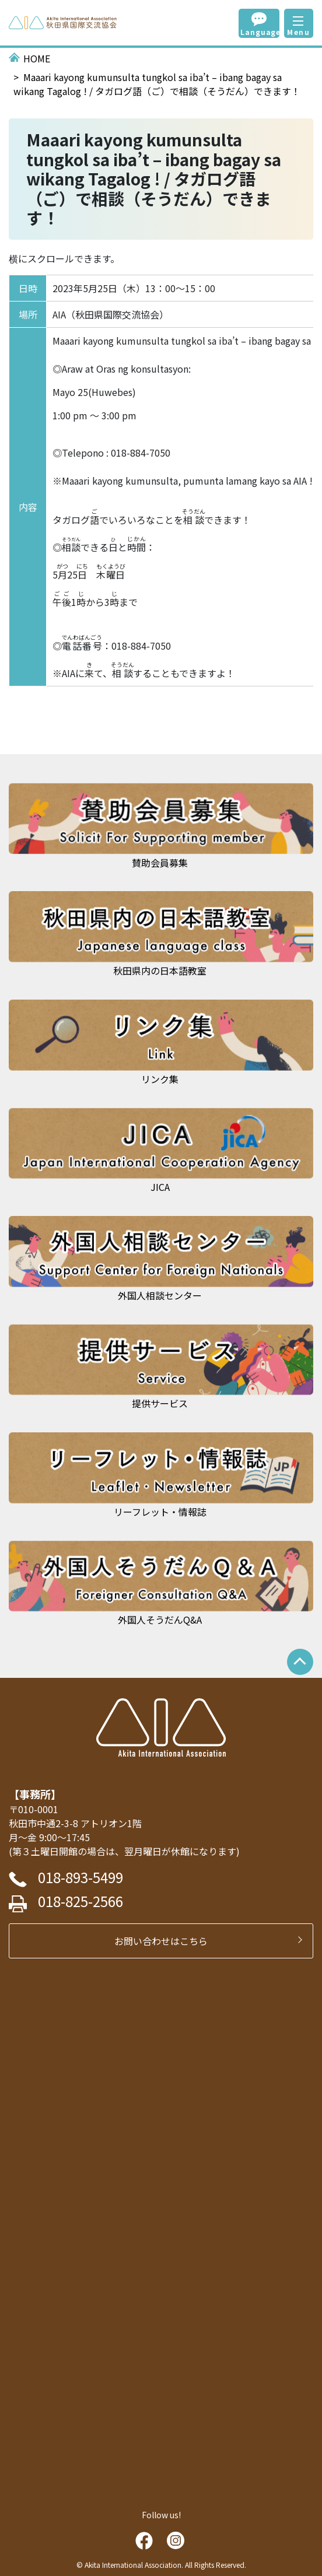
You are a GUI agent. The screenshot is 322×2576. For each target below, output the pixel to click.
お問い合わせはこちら (165, 1941)
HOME (36, 58)
